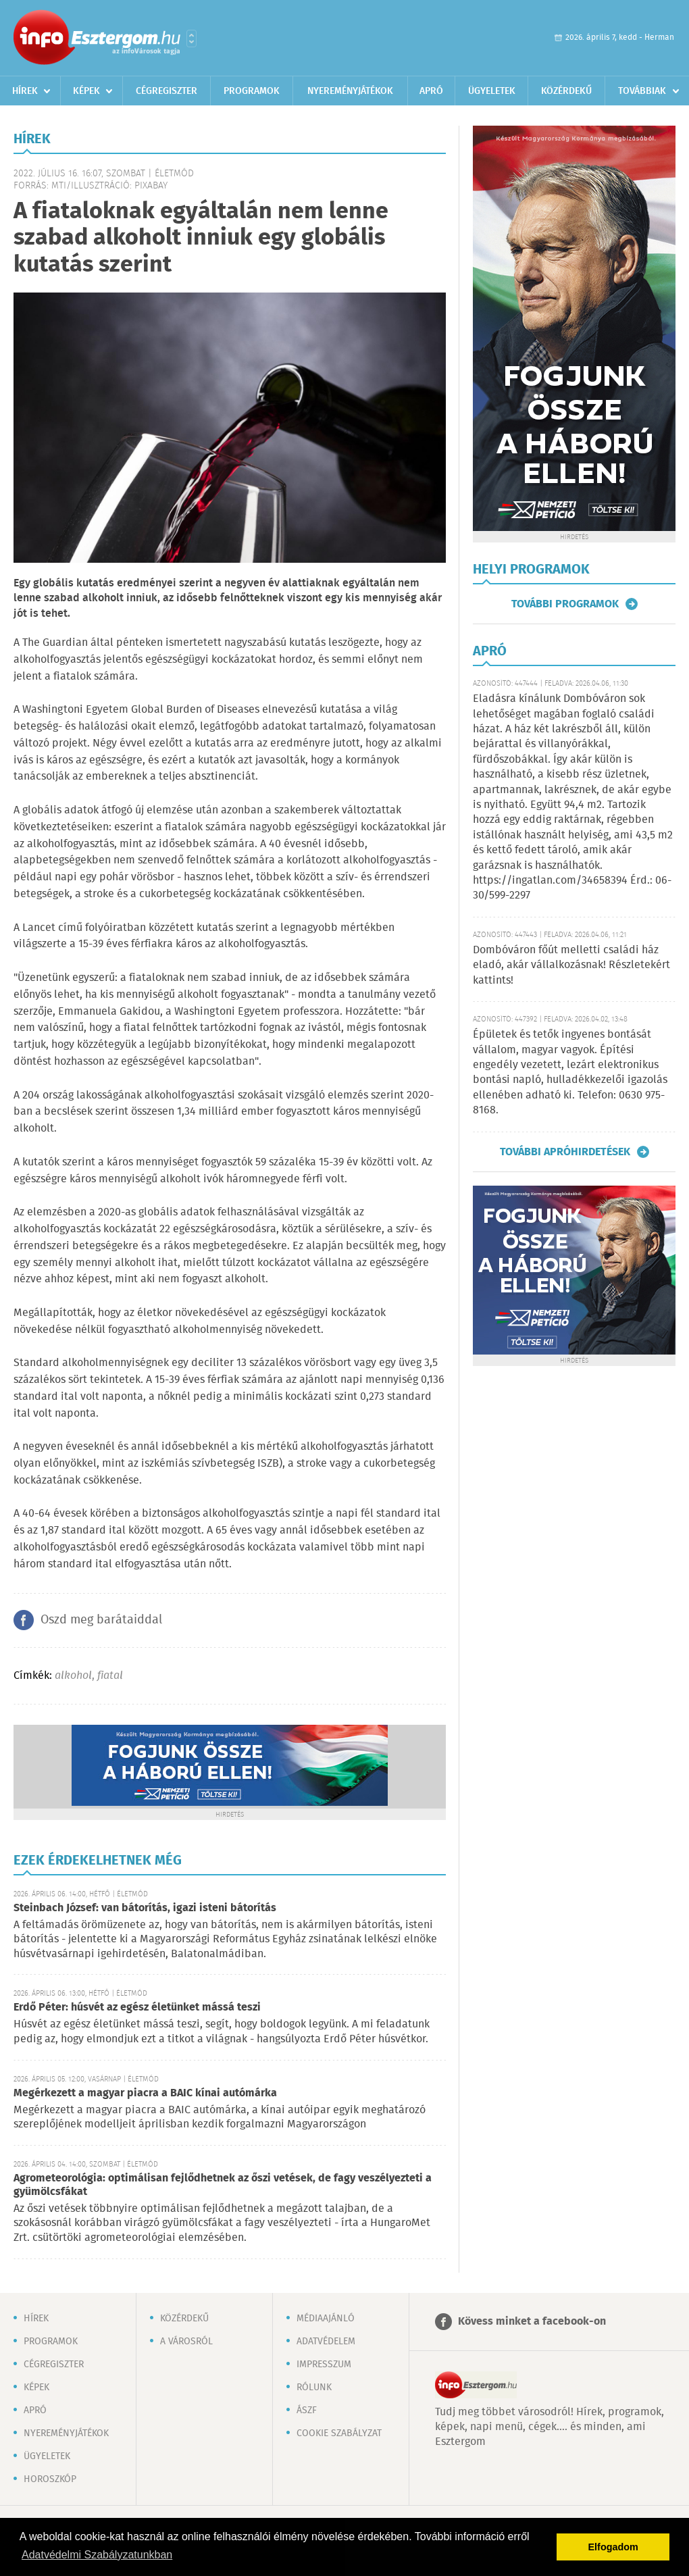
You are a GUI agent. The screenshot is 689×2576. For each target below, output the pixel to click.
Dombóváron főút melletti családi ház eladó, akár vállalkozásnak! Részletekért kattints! (571, 965)
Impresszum (324, 2364)
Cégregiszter (166, 91)
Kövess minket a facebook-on (532, 2321)
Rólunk (314, 2387)
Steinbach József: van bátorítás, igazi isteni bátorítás (145, 1908)
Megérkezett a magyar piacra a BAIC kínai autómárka (145, 2093)
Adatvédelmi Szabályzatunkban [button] (97, 2554)
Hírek (25, 91)
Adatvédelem (326, 2341)
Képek (86, 91)
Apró (431, 91)
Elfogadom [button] (613, 2547)
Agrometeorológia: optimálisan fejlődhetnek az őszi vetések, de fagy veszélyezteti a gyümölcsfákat (223, 2185)
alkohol (73, 1675)
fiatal (110, 1675)
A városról (186, 2341)
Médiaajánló (326, 2318)
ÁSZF (307, 2410)
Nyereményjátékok (350, 91)
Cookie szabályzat (339, 2433)
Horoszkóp (50, 2479)
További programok (565, 604)
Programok (252, 91)
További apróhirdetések (565, 1152)
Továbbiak (642, 91)
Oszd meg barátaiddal (101, 1620)
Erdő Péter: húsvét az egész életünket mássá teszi (137, 2007)
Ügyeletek (491, 91)
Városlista (191, 38)
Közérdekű (566, 91)
